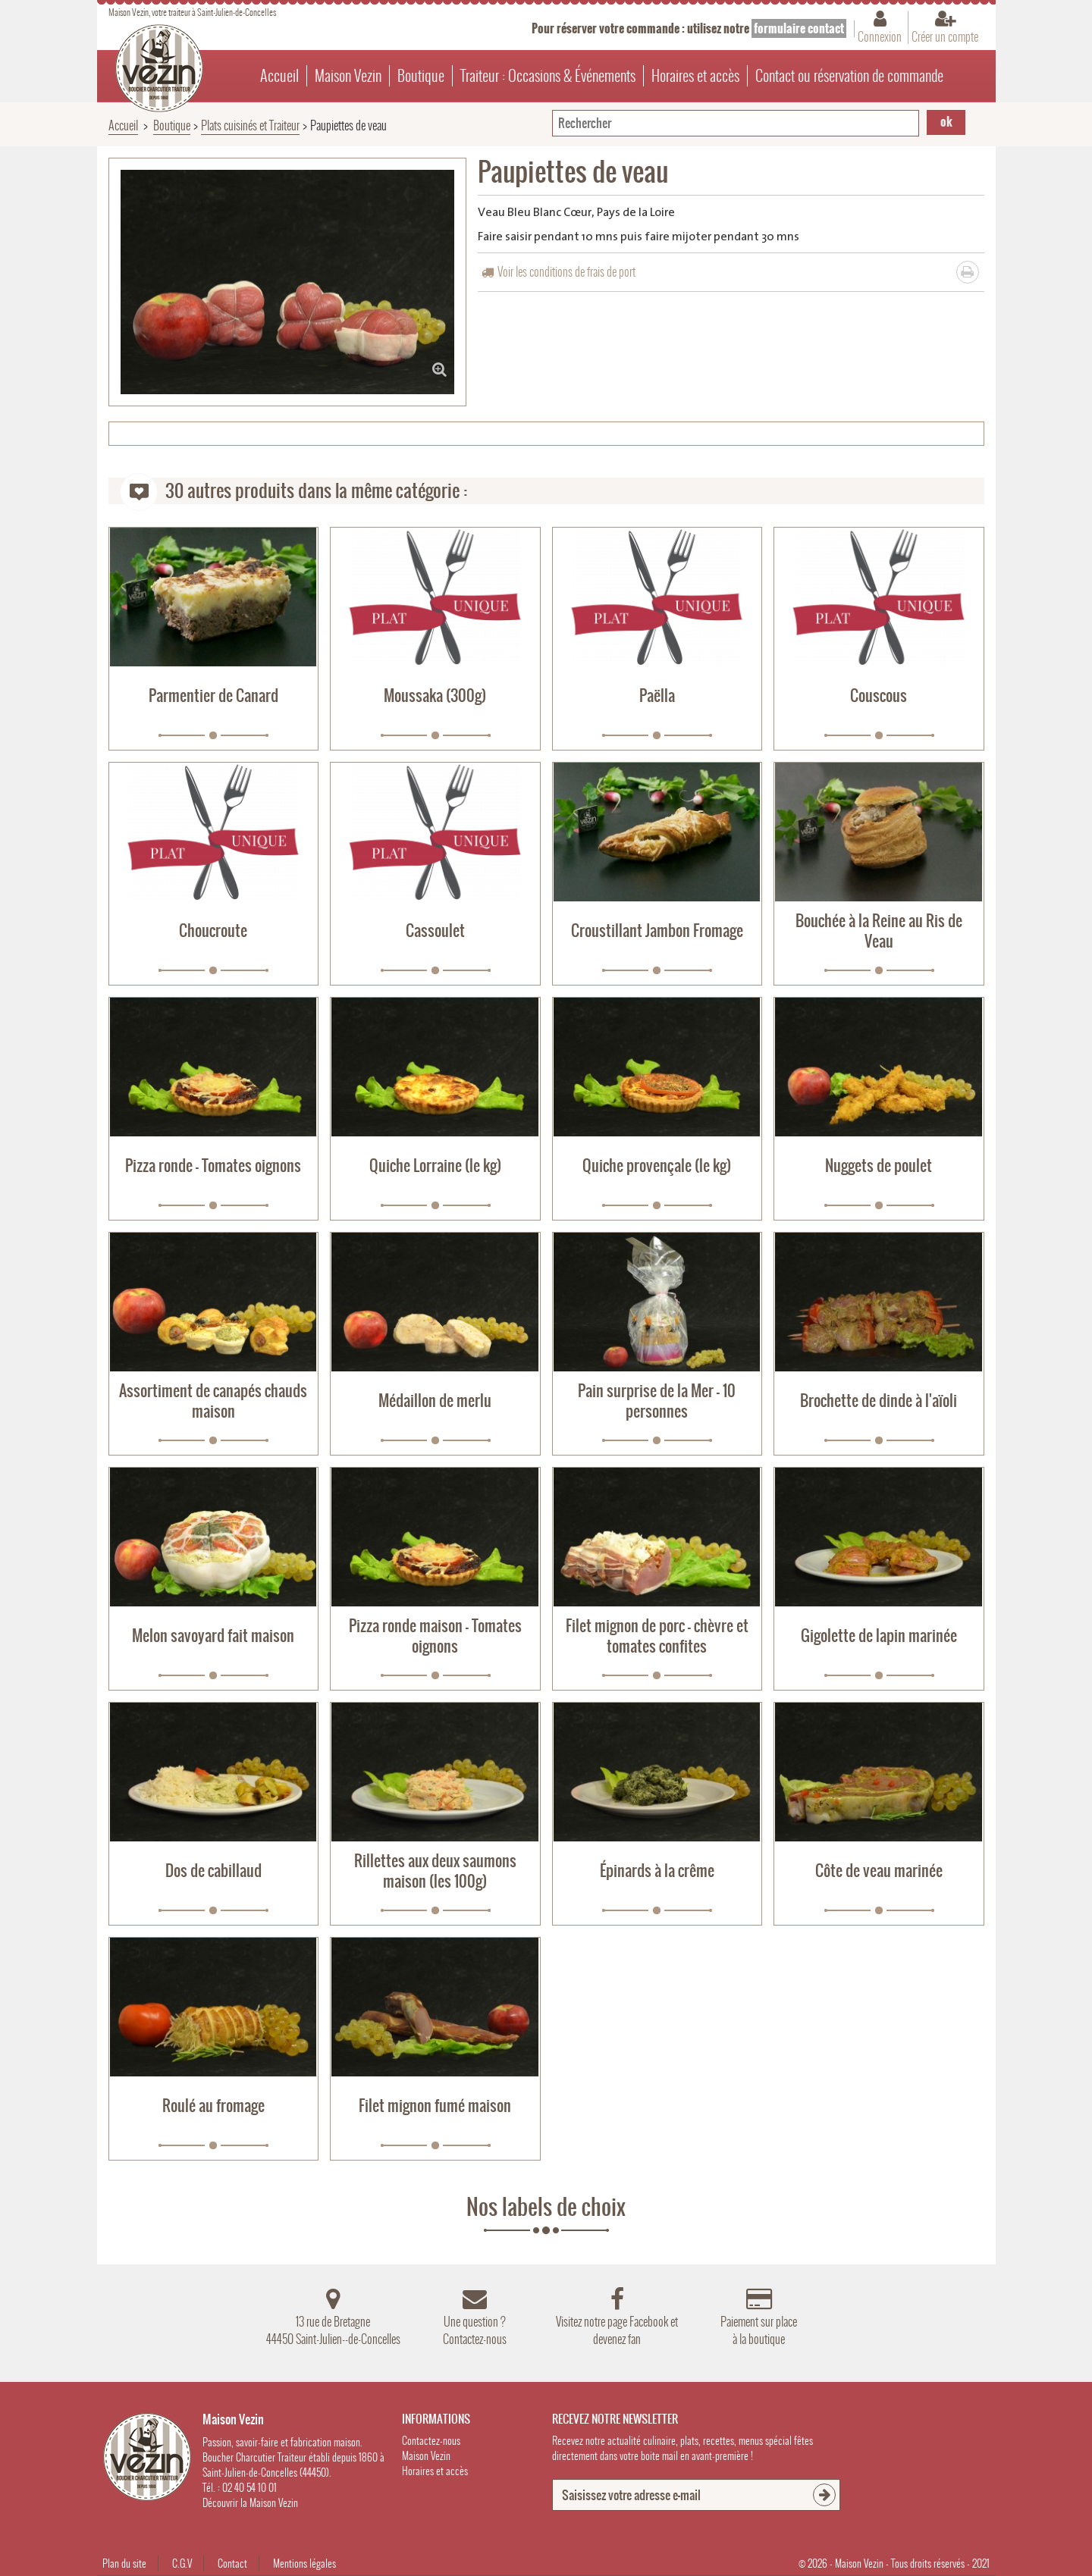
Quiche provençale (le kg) (656, 1165)
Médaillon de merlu (434, 1400)
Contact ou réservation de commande (849, 75)
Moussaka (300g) (435, 695)
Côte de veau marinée (879, 1870)
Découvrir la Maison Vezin (250, 2503)
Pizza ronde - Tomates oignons (213, 1165)
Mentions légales (304, 2563)
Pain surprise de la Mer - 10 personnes (657, 1401)
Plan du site (124, 2563)
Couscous (878, 695)
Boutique (420, 75)
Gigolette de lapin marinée (879, 1635)
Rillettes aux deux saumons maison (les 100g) (435, 1871)
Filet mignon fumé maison (435, 2105)
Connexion (880, 36)
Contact (232, 2563)
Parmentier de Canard (213, 695)
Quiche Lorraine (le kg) (435, 1165)
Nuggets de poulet (878, 1165)
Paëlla (657, 695)
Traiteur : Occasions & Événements (547, 75)
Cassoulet (435, 930)
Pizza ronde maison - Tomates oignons (435, 1636)
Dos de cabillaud (213, 1870)
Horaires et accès (695, 75)
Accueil (279, 75)
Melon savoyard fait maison (213, 1635)
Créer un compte (945, 36)
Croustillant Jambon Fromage (657, 930)
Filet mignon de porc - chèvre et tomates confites (657, 1636)
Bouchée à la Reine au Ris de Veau (878, 931)
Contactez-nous (431, 2441)
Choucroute (213, 930)
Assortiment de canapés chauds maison (213, 1401)
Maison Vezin (348, 75)
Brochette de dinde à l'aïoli (878, 1400)
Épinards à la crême (657, 1870)
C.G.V (182, 2563)
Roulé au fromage (213, 2105)
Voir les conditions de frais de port (566, 271)
